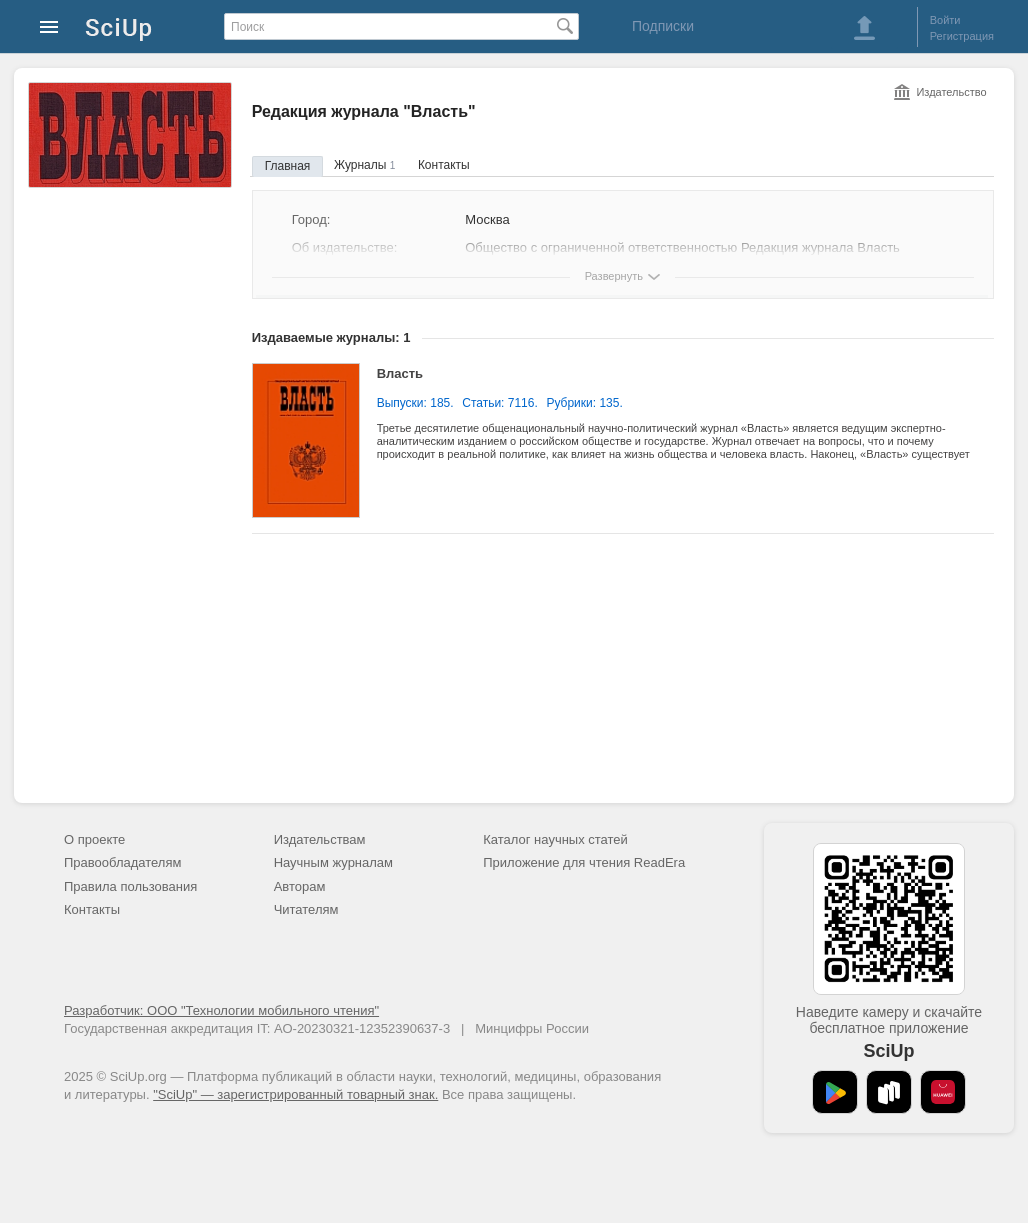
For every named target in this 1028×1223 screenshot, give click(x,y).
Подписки (663, 26)
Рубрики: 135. (584, 403)
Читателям (306, 909)
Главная (288, 166)
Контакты (444, 165)
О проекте (94, 839)
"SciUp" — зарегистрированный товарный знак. (295, 1094)
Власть (400, 373)
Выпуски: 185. (415, 403)
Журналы (364, 165)
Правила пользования (130, 886)
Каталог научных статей (555, 839)
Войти (945, 20)
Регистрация (962, 36)
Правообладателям (122, 862)
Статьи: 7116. (500, 403)
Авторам (300, 886)
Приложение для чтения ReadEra (584, 862)
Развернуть (614, 276)
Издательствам (320, 839)
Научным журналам (333, 862)
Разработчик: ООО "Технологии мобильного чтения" (221, 1010)
